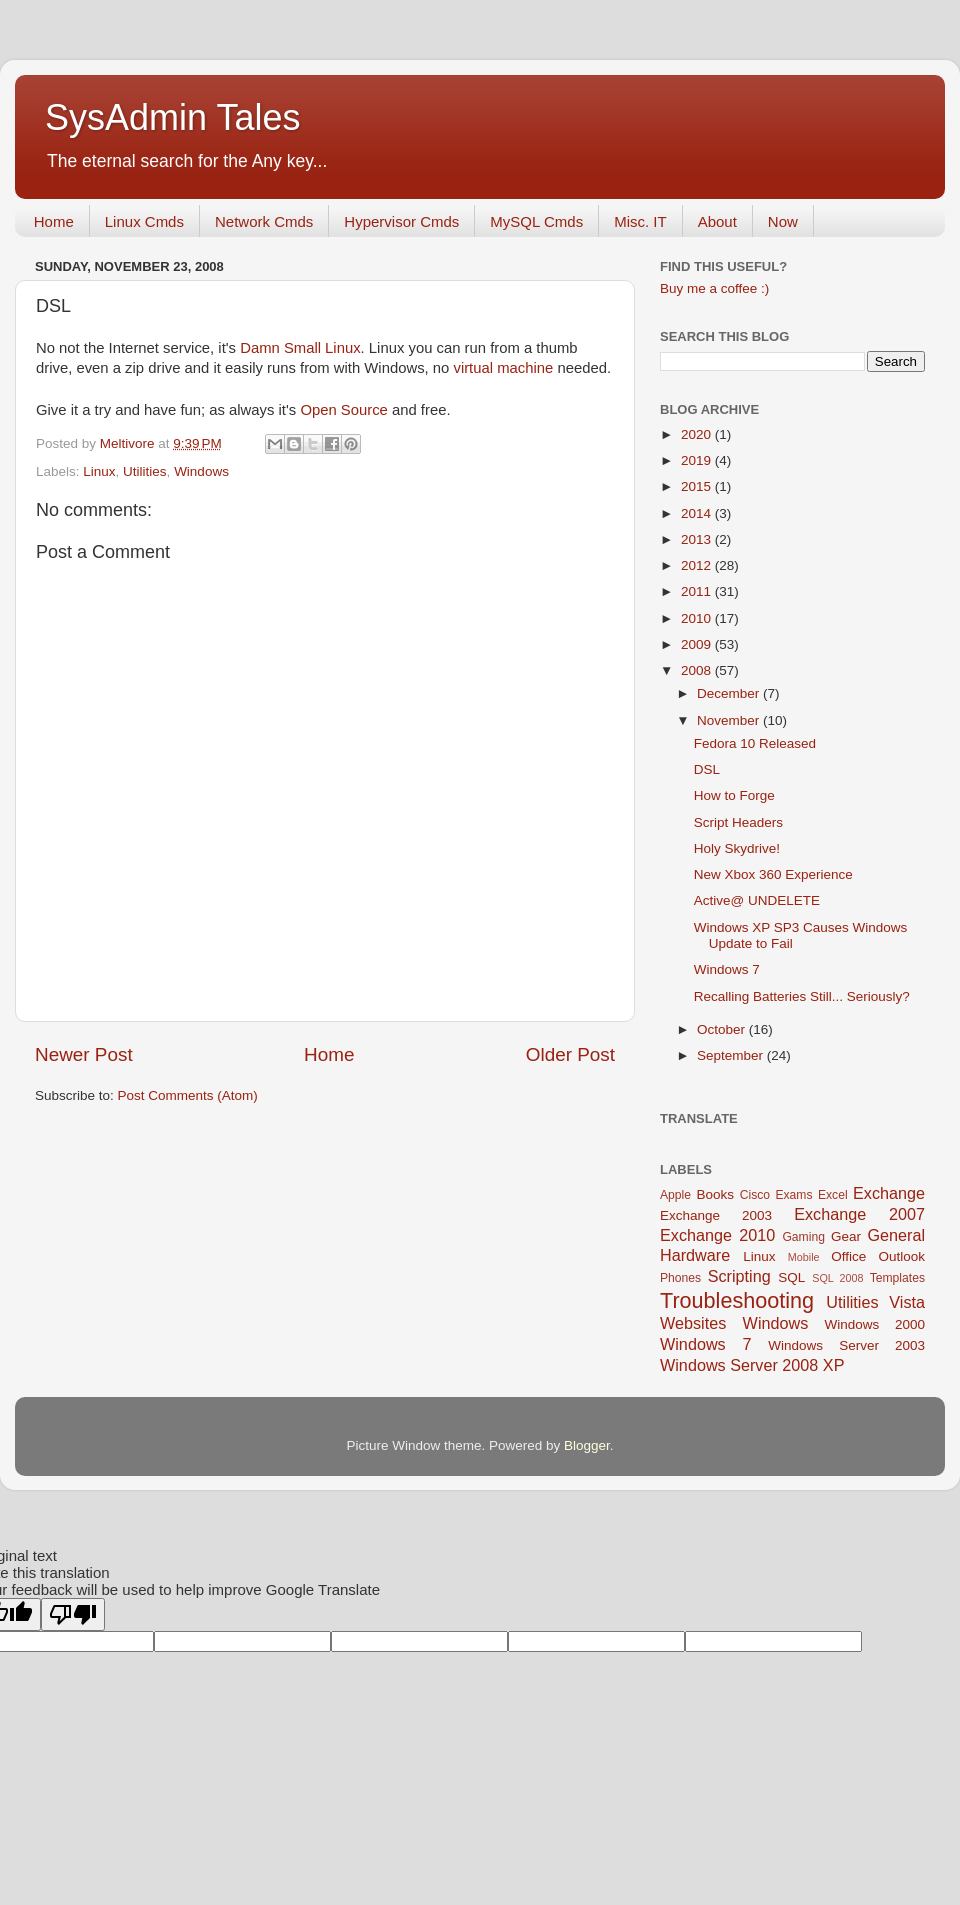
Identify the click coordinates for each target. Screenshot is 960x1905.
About (717, 221)
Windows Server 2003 (846, 1345)
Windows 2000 (875, 1324)
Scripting (739, 1276)
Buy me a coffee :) (714, 288)
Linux (99, 471)
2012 (698, 565)
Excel (833, 1195)
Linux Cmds (144, 221)
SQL (791, 1277)
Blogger (587, 1445)
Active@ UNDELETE (757, 900)
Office (848, 1256)
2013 (698, 539)
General (896, 1235)
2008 (698, 670)
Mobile (804, 1257)
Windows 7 (727, 969)
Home (54, 221)
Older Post (570, 1054)
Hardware (695, 1255)
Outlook (901, 1256)
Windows (201, 471)
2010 (698, 618)
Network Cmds (264, 221)
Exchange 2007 (859, 1214)
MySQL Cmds (536, 221)
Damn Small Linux (300, 348)
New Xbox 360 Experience (773, 874)
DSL (707, 769)
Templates (897, 1278)
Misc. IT (640, 221)
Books (715, 1194)
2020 (698, 434)
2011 (698, 591)
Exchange (889, 1193)
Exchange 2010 (717, 1235)
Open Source (343, 410)
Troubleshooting (737, 1300)
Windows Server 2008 (739, 1365)
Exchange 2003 (716, 1215)
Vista (907, 1302)
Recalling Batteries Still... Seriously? (802, 996)
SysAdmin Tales (172, 117)
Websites (693, 1323)
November (730, 720)
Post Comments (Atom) (188, 1095)
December (730, 693)
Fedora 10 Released (755, 743)
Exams (793, 1195)
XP (834, 1365)
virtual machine (503, 368)
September (732, 1055)
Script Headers (738, 822)
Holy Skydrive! (737, 848)
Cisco (755, 1195)
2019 (698, 460)
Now (783, 221)
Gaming (803, 1237)
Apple (675, 1195)
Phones (680, 1278)
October (723, 1029)
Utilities (145, 471)
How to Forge (734, 795)
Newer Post (84, 1054)
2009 (698, 644)
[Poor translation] (73, 1614)
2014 (698, 513)
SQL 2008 (837, 1278)
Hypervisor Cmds (401, 221)
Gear (846, 1236)
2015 (698, 486)
